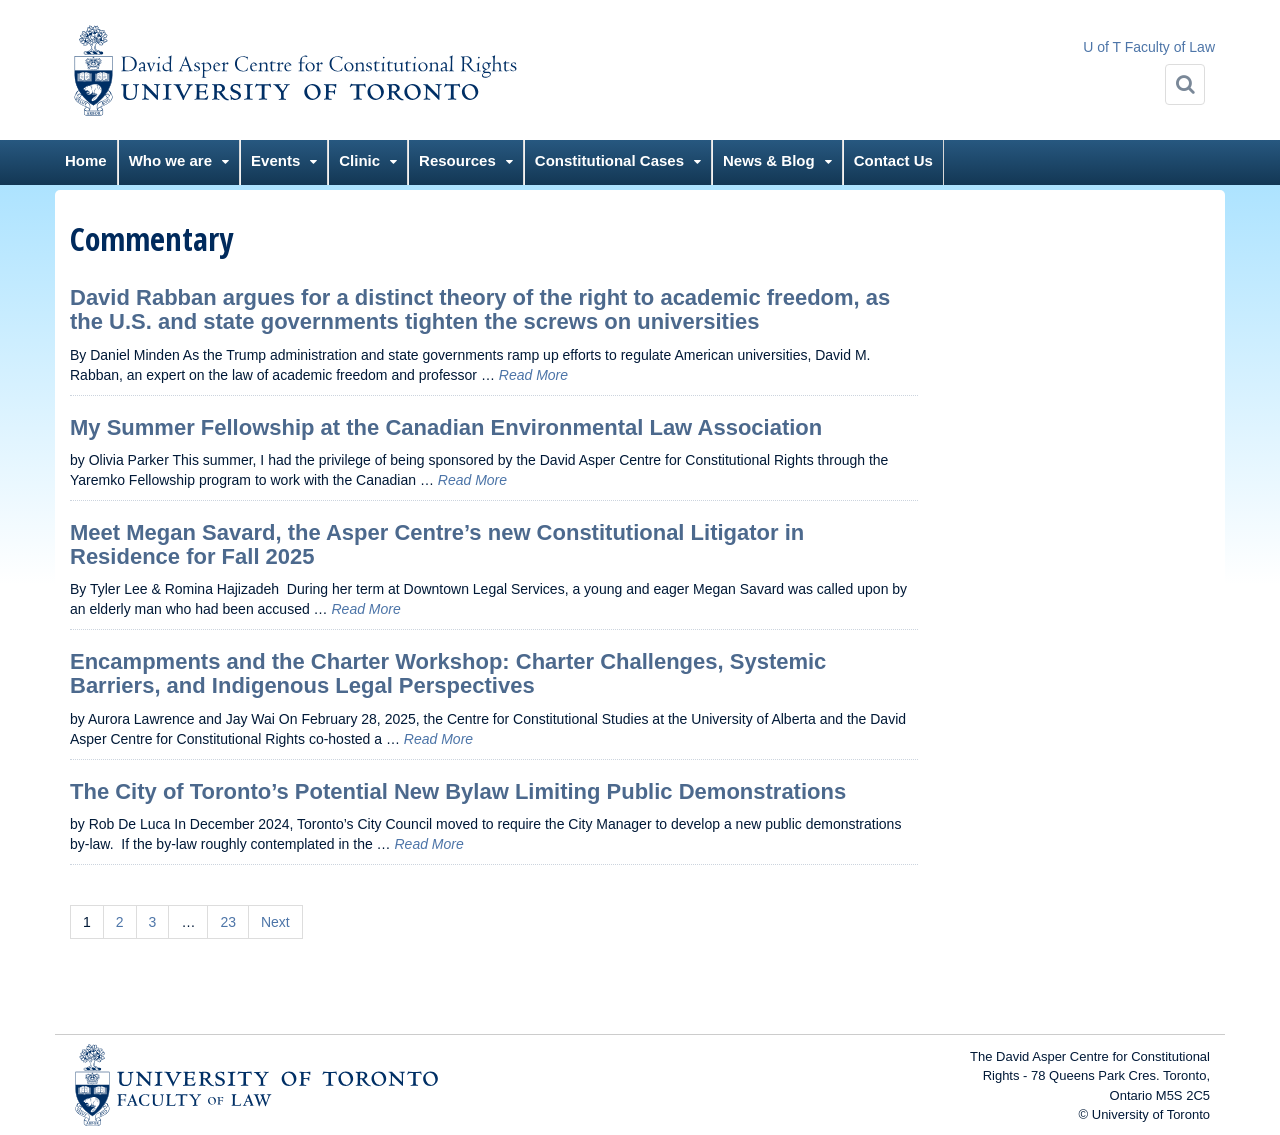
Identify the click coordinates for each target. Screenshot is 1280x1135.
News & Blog (769, 160)
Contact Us (893, 160)
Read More (533, 375)
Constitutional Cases (609, 160)
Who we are (170, 160)
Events (275, 160)
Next (275, 922)
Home (86, 160)
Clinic (359, 160)
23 (228, 922)
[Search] (1185, 84)
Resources (457, 160)
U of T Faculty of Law (1149, 47)
